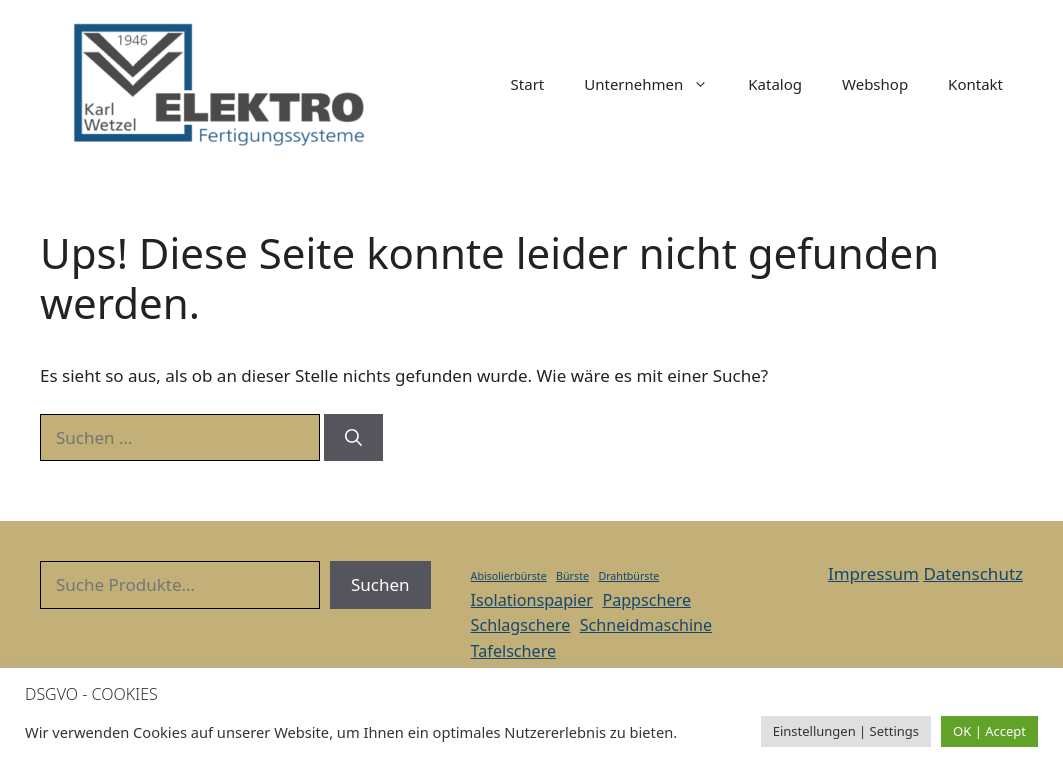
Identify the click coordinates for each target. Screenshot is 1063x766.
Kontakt (975, 84)
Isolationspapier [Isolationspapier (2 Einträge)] (532, 600)
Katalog (775, 84)
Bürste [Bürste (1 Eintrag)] (572, 576)
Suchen (380, 584)
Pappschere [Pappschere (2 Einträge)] (646, 600)
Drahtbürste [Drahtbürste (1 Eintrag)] (628, 576)
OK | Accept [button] (989, 731)
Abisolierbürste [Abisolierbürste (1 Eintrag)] (509, 576)
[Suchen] (353, 438)
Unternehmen (656, 84)
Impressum (873, 573)
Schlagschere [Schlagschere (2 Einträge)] (521, 625)
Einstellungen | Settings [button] (846, 731)
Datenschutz (973, 573)
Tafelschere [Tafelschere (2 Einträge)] (513, 651)
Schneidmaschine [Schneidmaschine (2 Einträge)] (646, 625)
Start (528, 84)
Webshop (875, 84)
